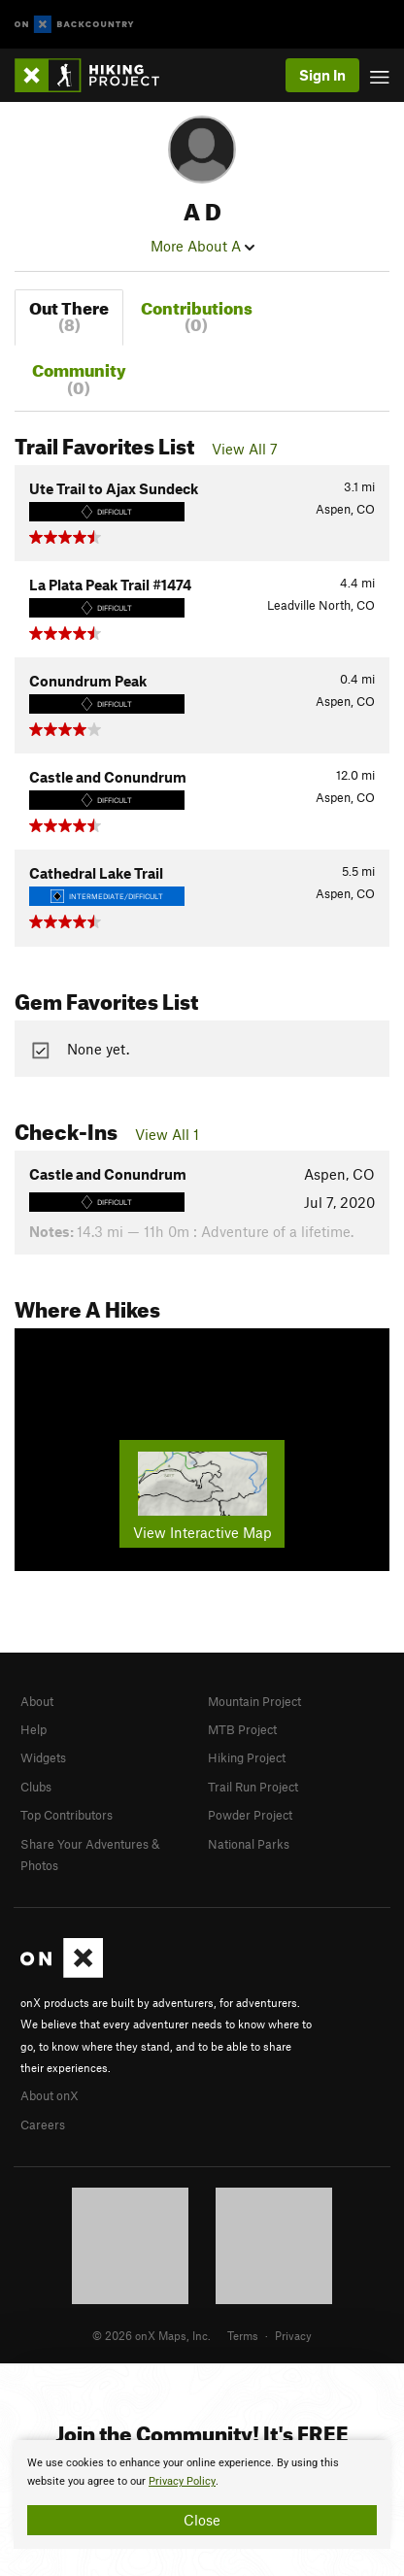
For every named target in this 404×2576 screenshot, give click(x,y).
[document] (202, 2494)
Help (33, 1729)
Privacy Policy (182, 2481)
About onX (49, 2095)
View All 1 (167, 1134)
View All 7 (245, 448)
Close (202, 2519)
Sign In (322, 75)
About (36, 1701)
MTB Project (242, 1729)
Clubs (35, 1786)
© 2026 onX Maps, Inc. (151, 2335)
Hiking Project (247, 1757)
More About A (202, 245)
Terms (242, 2335)
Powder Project (250, 1815)
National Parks (248, 1844)
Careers (42, 2124)
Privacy (293, 2335)
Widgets (43, 1757)
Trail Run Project (253, 1786)
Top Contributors (66, 1815)
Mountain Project (254, 1701)
